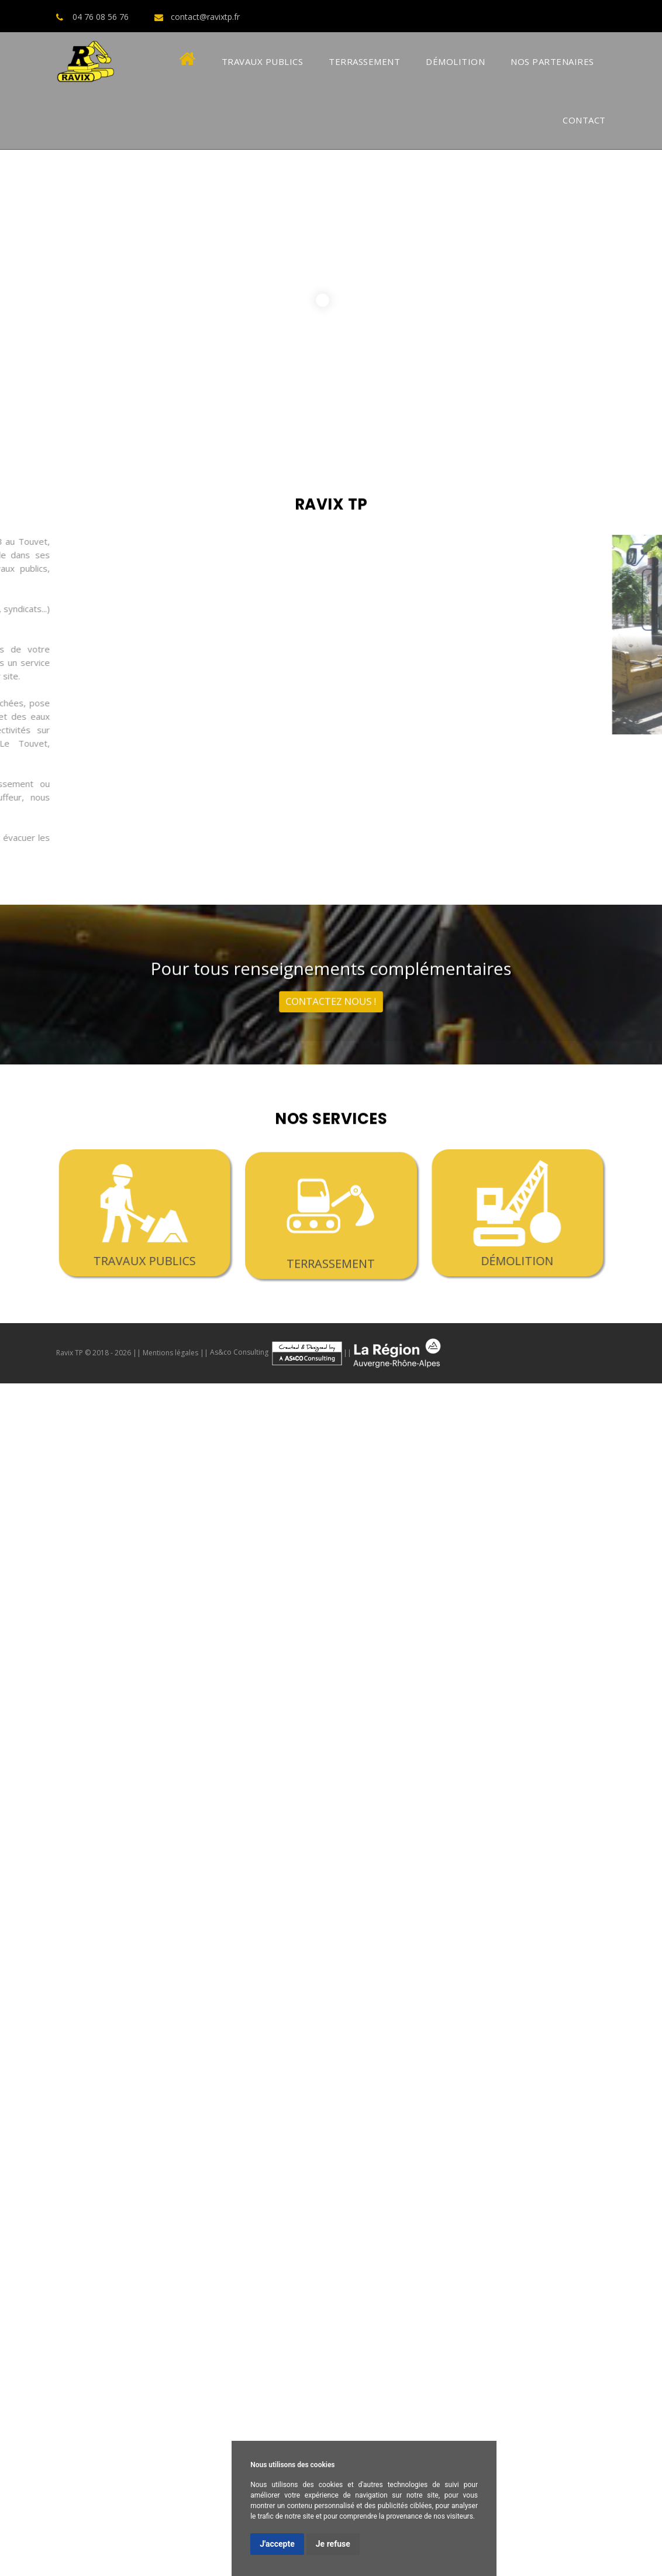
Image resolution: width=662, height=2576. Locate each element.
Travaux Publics (263, 61)
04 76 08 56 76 (101, 16)
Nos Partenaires (552, 61)
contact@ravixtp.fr (205, 16)
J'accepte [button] (277, 2543)
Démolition (455, 61)
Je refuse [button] (333, 2543)
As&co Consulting (276, 1352)
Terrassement (364, 61)
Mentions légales (170, 1352)
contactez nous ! (331, 991)
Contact (584, 120)
